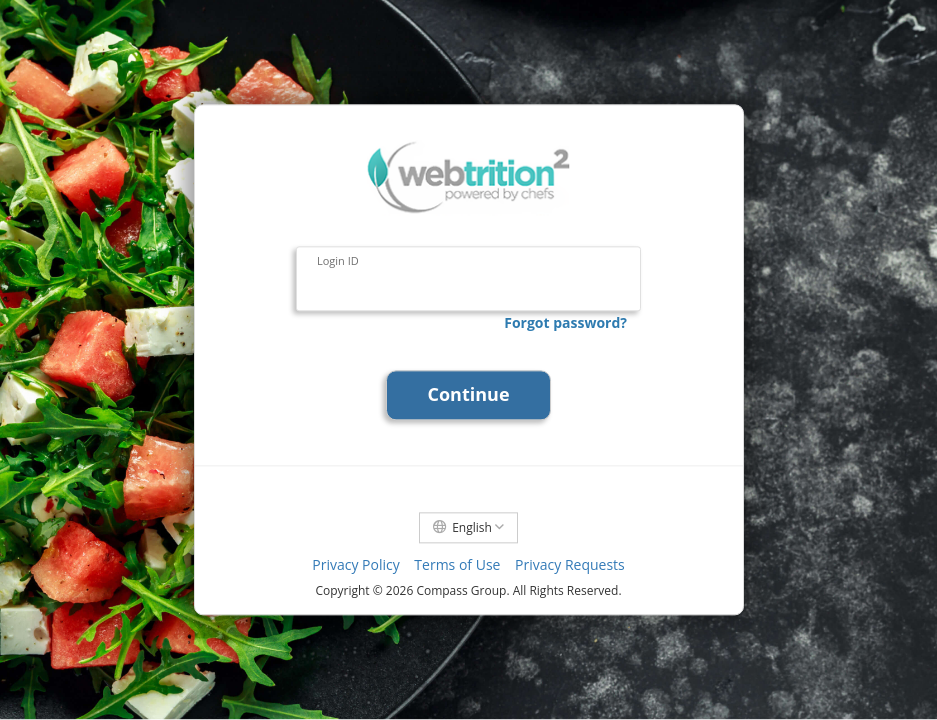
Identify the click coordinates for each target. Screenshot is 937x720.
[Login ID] (468, 280)
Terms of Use (457, 565)
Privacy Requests (570, 565)
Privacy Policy (355, 565)
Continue (468, 395)
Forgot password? (565, 322)
